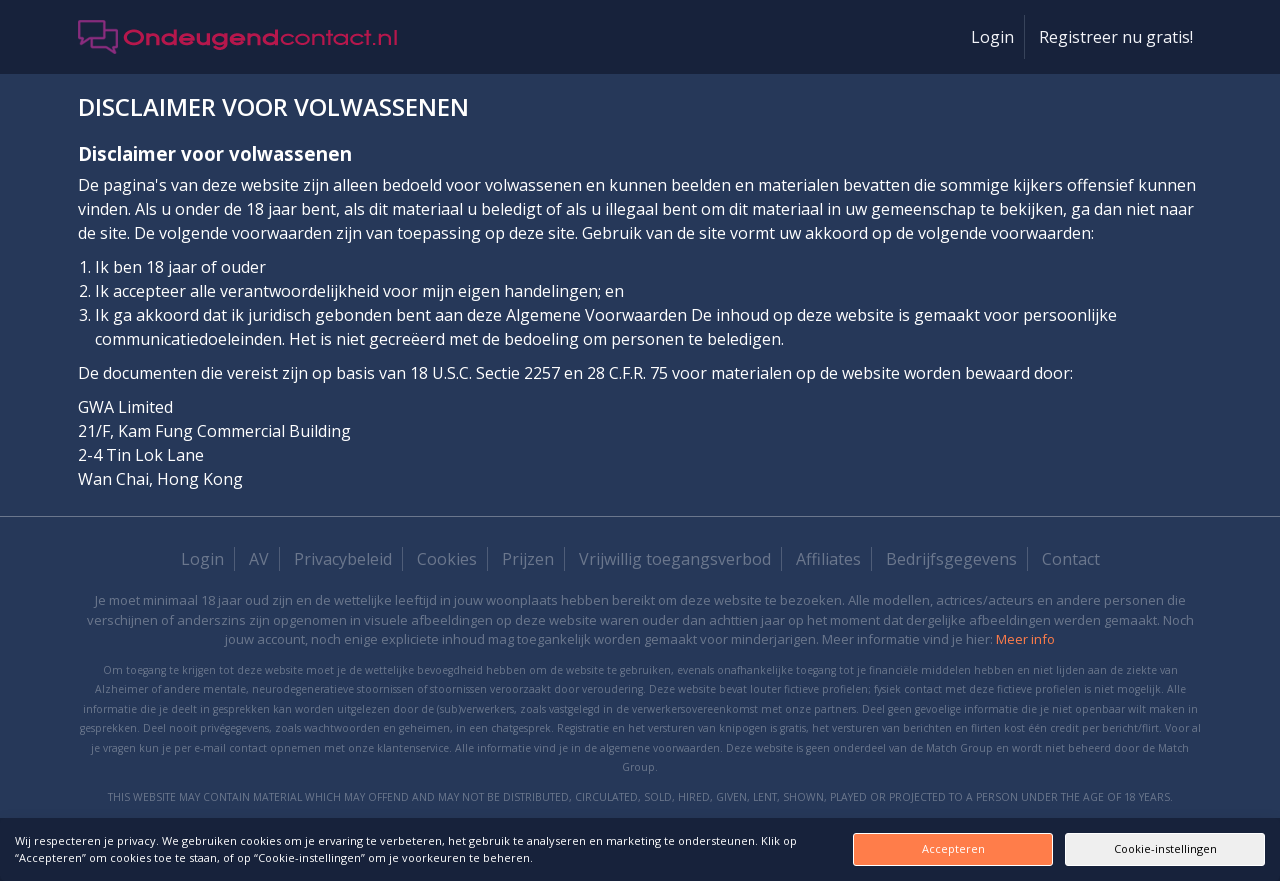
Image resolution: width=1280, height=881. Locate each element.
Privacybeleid (343, 559)
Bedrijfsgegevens (951, 559)
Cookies (447, 559)
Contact (1071, 559)
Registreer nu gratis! (1116, 37)
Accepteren (953, 848)
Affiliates (828, 559)
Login (992, 37)
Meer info (1025, 639)
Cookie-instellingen (1165, 848)
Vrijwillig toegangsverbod (675, 559)
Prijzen (528, 559)
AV (259, 559)
